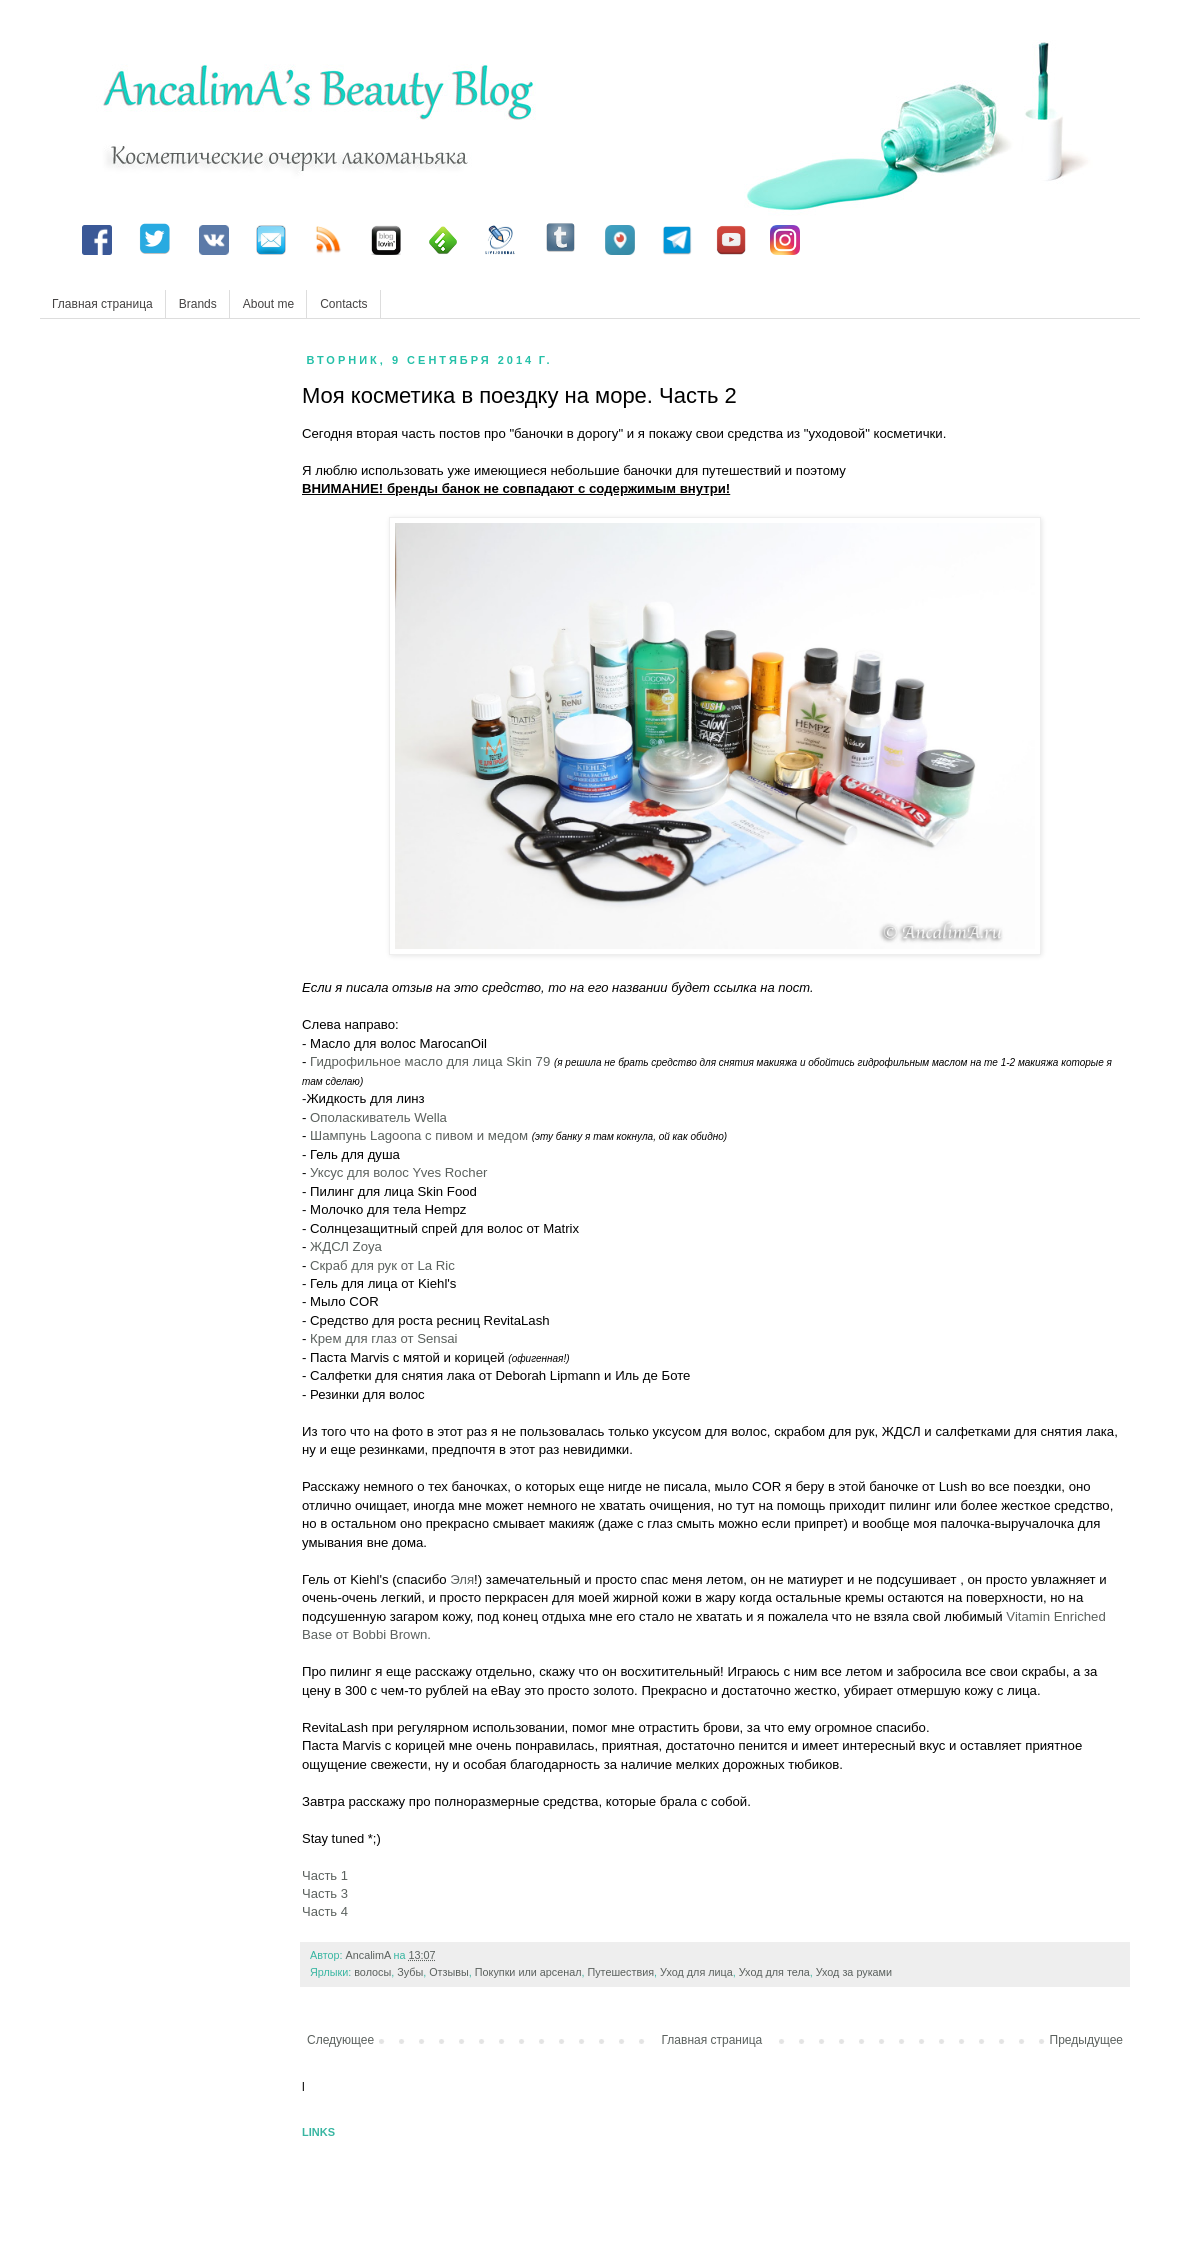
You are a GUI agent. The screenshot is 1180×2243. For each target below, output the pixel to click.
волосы (372, 1972)
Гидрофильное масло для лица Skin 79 (430, 1061)
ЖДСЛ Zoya (346, 1246)
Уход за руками (854, 1972)
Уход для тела (774, 1972)
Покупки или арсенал (528, 1972)
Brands (198, 304)
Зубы (410, 1972)
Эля (462, 1579)
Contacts (343, 304)
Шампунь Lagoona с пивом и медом (421, 1135)
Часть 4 (325, 1911)
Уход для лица (696, 1972)
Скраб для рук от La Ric (382, 1265)
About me (268, 304)
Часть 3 (325, 1893)
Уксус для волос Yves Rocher (398, 1172)
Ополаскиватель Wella (378, 1117)
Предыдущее (1086, 2040)
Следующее (340, 2040)
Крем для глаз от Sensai (383, 1338)
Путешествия (620, 1972)
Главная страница (102, 304)
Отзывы (449, 1972)
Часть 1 (325, 1875)
